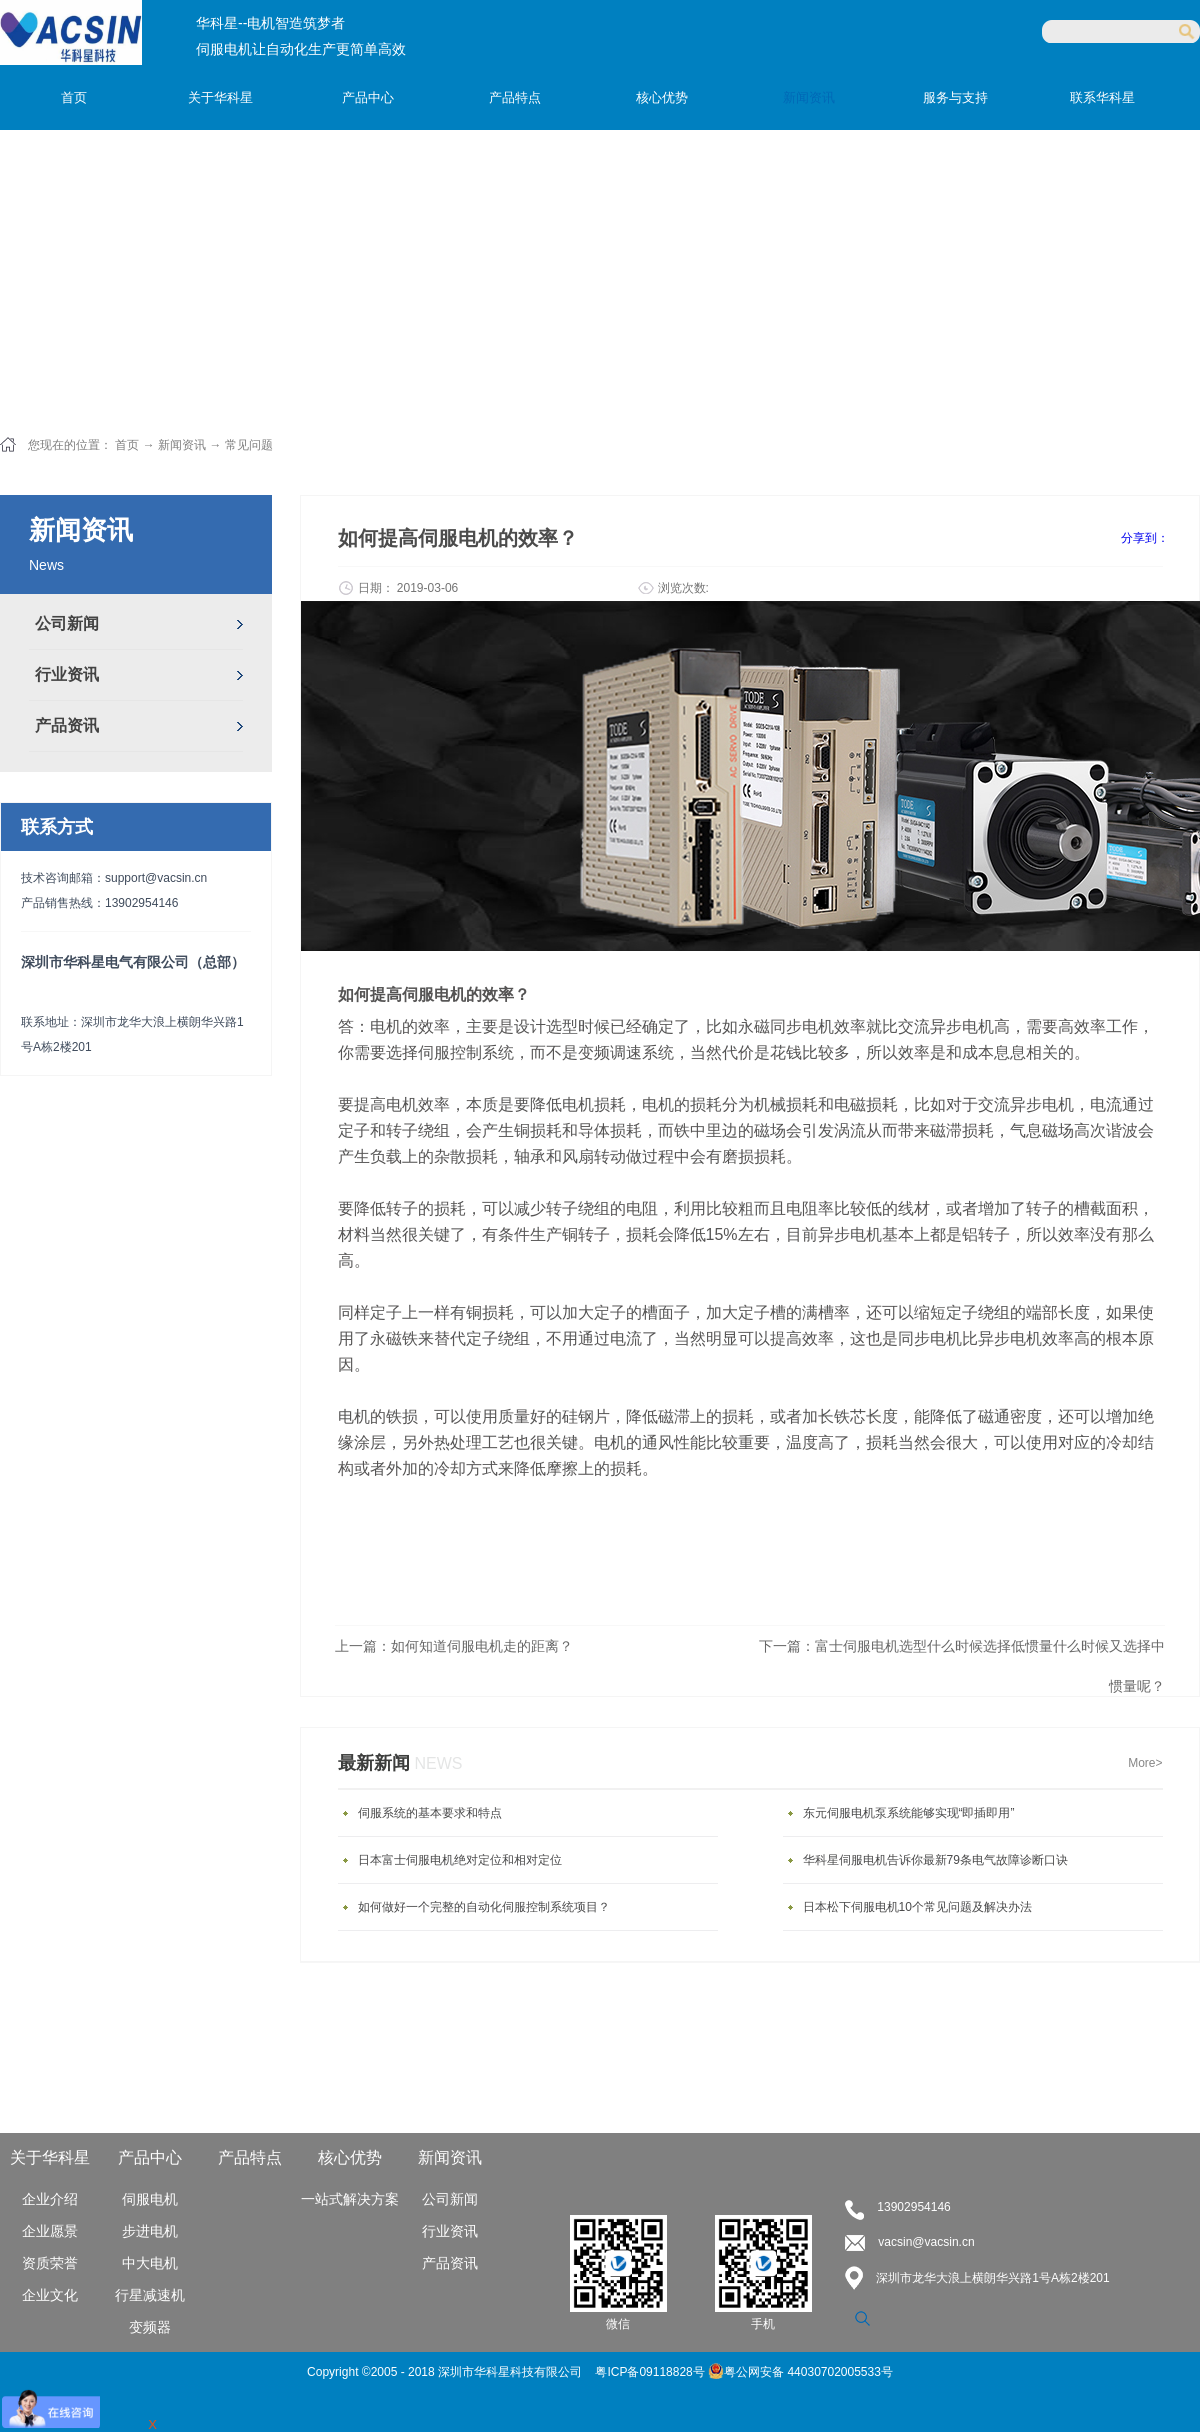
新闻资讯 (182, 445)
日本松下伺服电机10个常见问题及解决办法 (917, 1907)
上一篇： (454, 1646)
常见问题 (249, 445)
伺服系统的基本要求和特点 (430, 1813)
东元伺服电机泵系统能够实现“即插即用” (909, 1813)
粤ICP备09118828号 (651, 2372)
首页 (74, 97)
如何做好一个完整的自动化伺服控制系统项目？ (484, 1907)
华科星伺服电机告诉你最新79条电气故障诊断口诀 (935, 1860)
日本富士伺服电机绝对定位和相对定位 (460, 1860)
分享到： (1145, 538)
